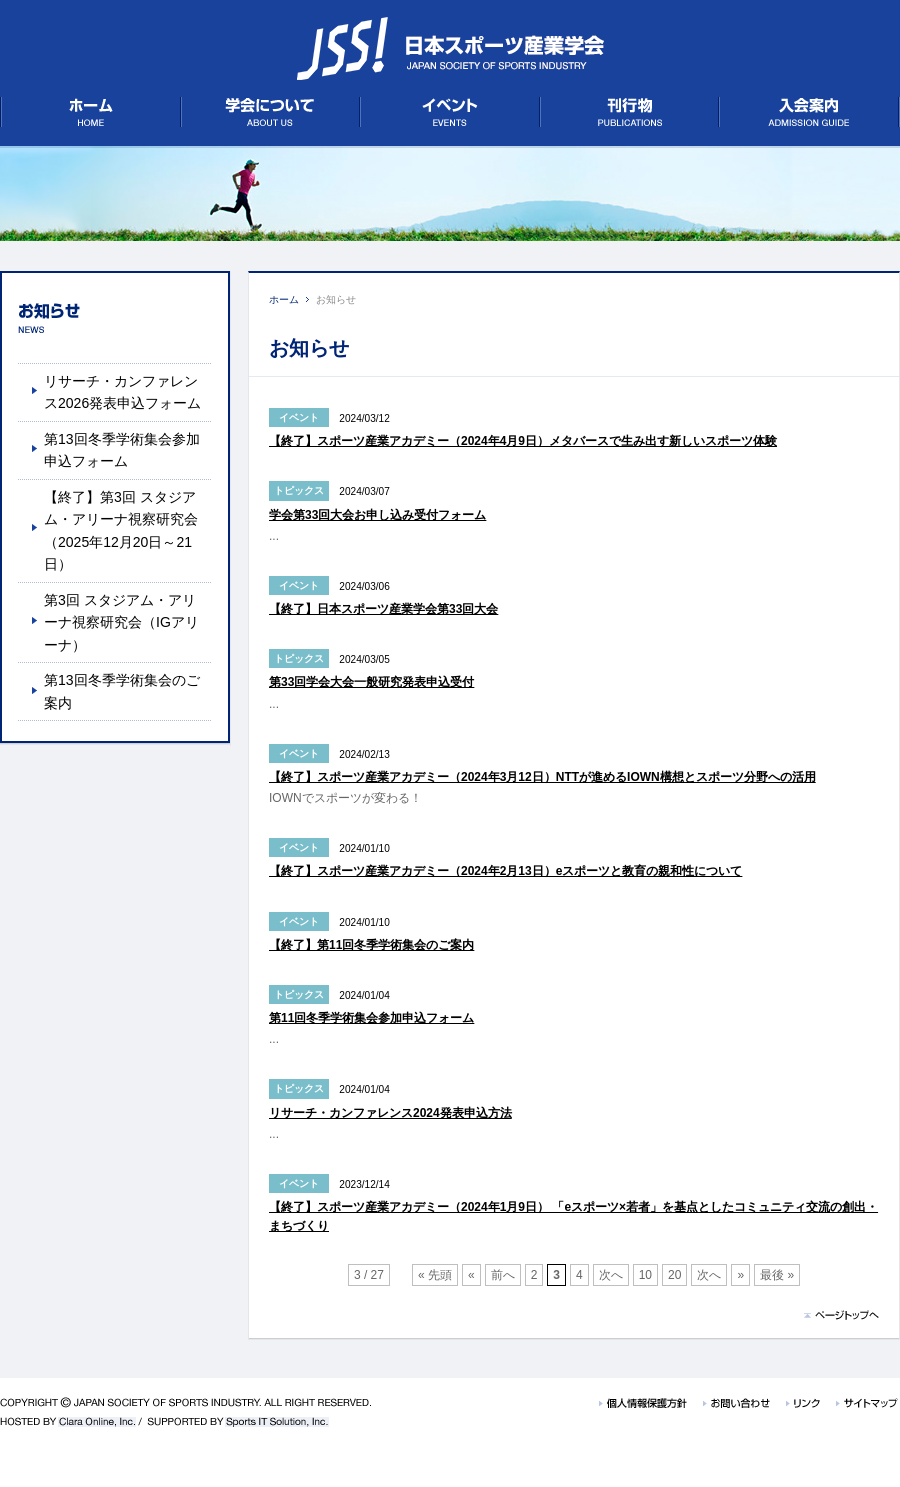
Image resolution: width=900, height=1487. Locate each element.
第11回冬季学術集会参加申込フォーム (371, 1018)
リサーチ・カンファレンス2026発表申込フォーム (122, 392)
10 (645, 1275)
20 (674, 1275)
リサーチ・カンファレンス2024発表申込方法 (390, 1113)
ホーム (284, 299)
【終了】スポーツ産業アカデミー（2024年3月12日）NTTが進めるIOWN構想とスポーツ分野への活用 (542, 777)
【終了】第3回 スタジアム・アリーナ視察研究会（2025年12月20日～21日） (121, 530)
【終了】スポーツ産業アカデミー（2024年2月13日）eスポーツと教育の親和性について (505, 871)
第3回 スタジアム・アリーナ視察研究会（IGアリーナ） (121, 622)
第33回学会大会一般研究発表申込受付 (371, 682)
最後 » (777, 1275)
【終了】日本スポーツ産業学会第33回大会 (383, 609)
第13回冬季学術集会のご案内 (122, 691)
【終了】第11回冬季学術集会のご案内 (371, 945)
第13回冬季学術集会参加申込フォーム (122, 450)
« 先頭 (435, 1275)
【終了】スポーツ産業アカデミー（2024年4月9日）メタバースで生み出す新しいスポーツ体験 (523, 441)
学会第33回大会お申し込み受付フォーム (377, 515)
